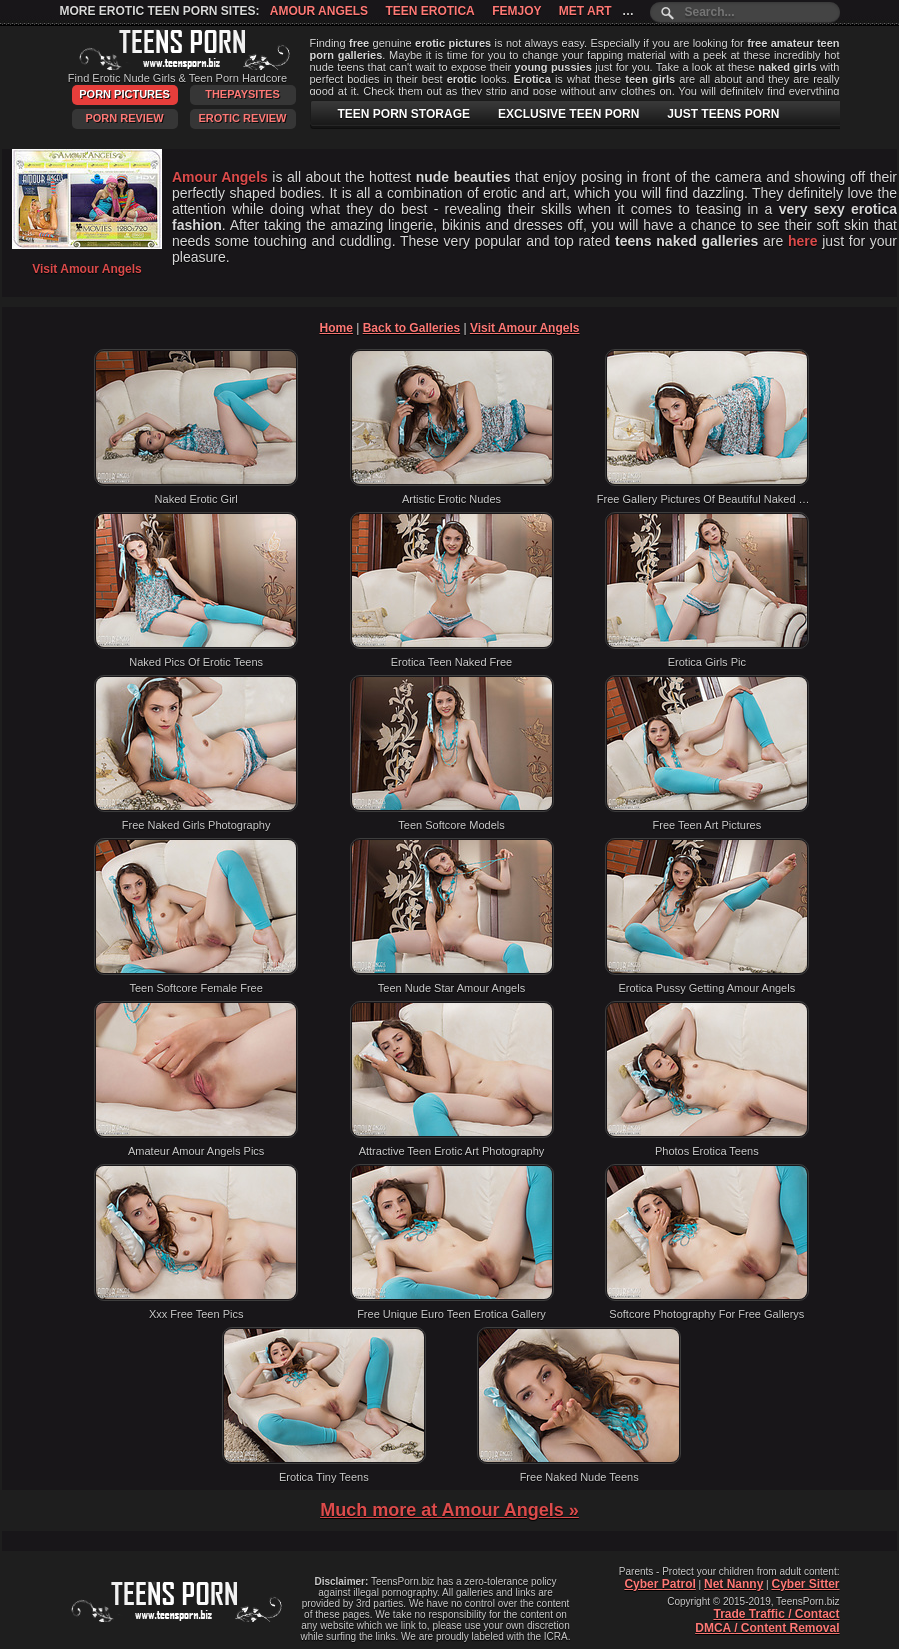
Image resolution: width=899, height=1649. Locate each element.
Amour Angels (319, 11)
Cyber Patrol (659, 1584)
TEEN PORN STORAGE (404, 114)
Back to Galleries (411, 328)
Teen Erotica (429, 11)
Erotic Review (242, 118)
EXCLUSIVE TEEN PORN (568, 114)
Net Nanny (733, 1584)
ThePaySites (242, 94)
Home (336, 328)
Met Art (585, 11)
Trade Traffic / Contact (776, 1614)
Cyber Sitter (805, 1584)
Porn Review (124, 118)
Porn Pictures (124, 94)
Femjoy (516, 11)
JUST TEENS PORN (723, 114)
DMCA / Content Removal (767, 1628)
